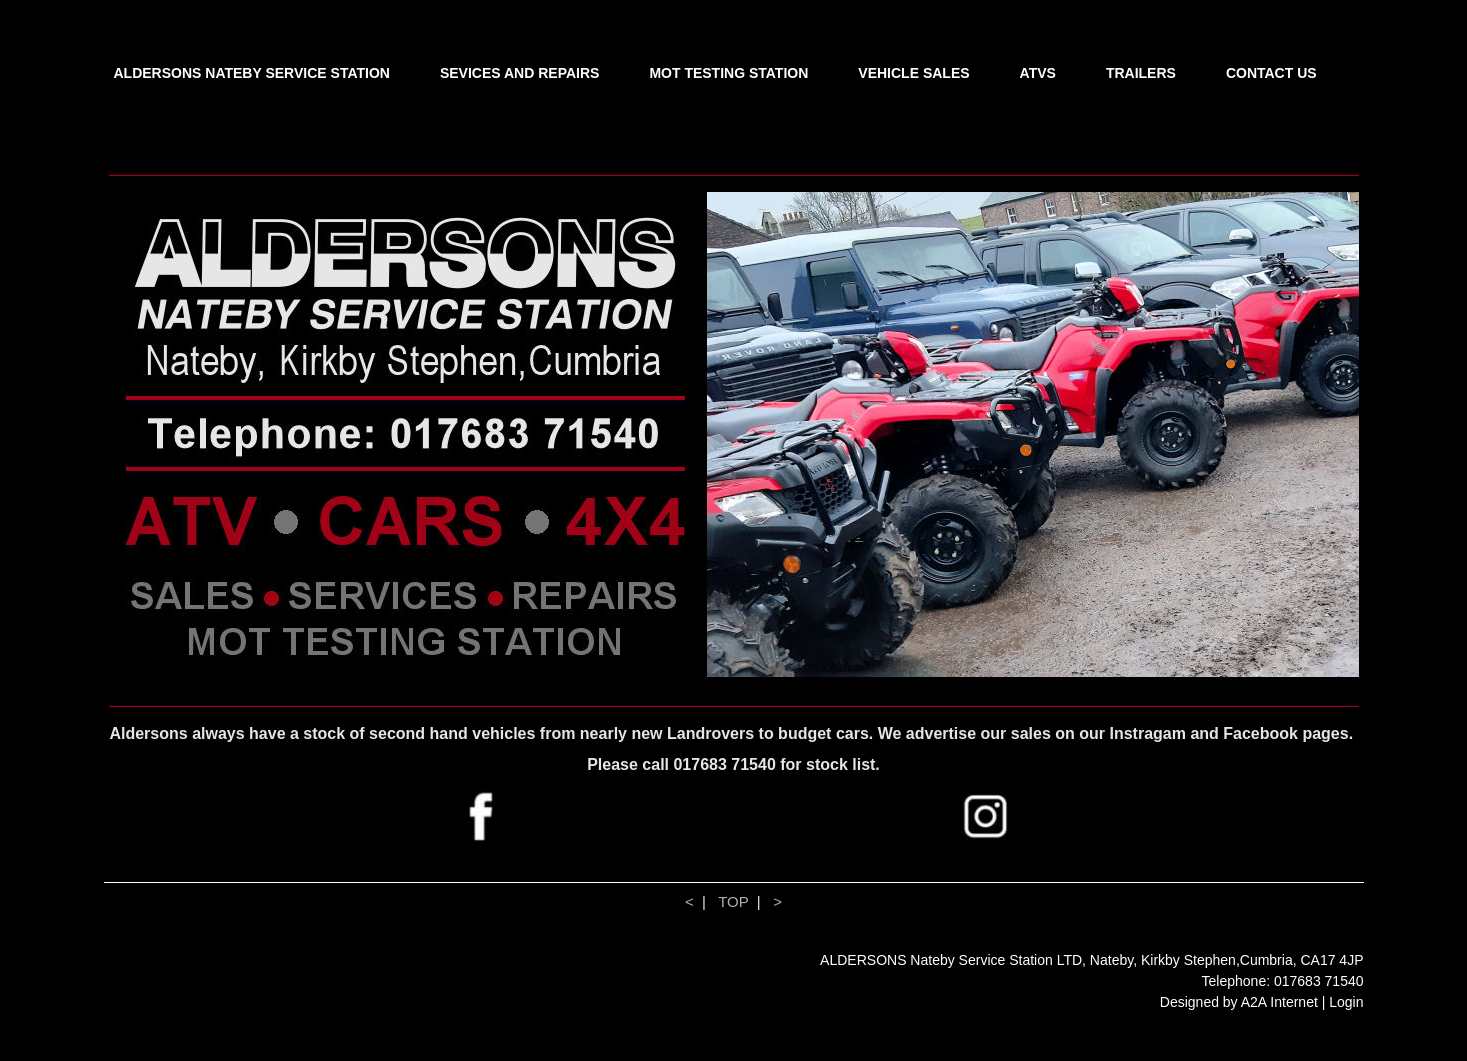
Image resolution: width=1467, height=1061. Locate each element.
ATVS (1038, 73)
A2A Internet (1279, 1002)
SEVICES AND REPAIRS (519, 73)
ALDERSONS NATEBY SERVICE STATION (252, 73)
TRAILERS (1141, 73)
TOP (733, 901)
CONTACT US (1271, 73)
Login (1346, 1002)
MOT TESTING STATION (728, 73)
